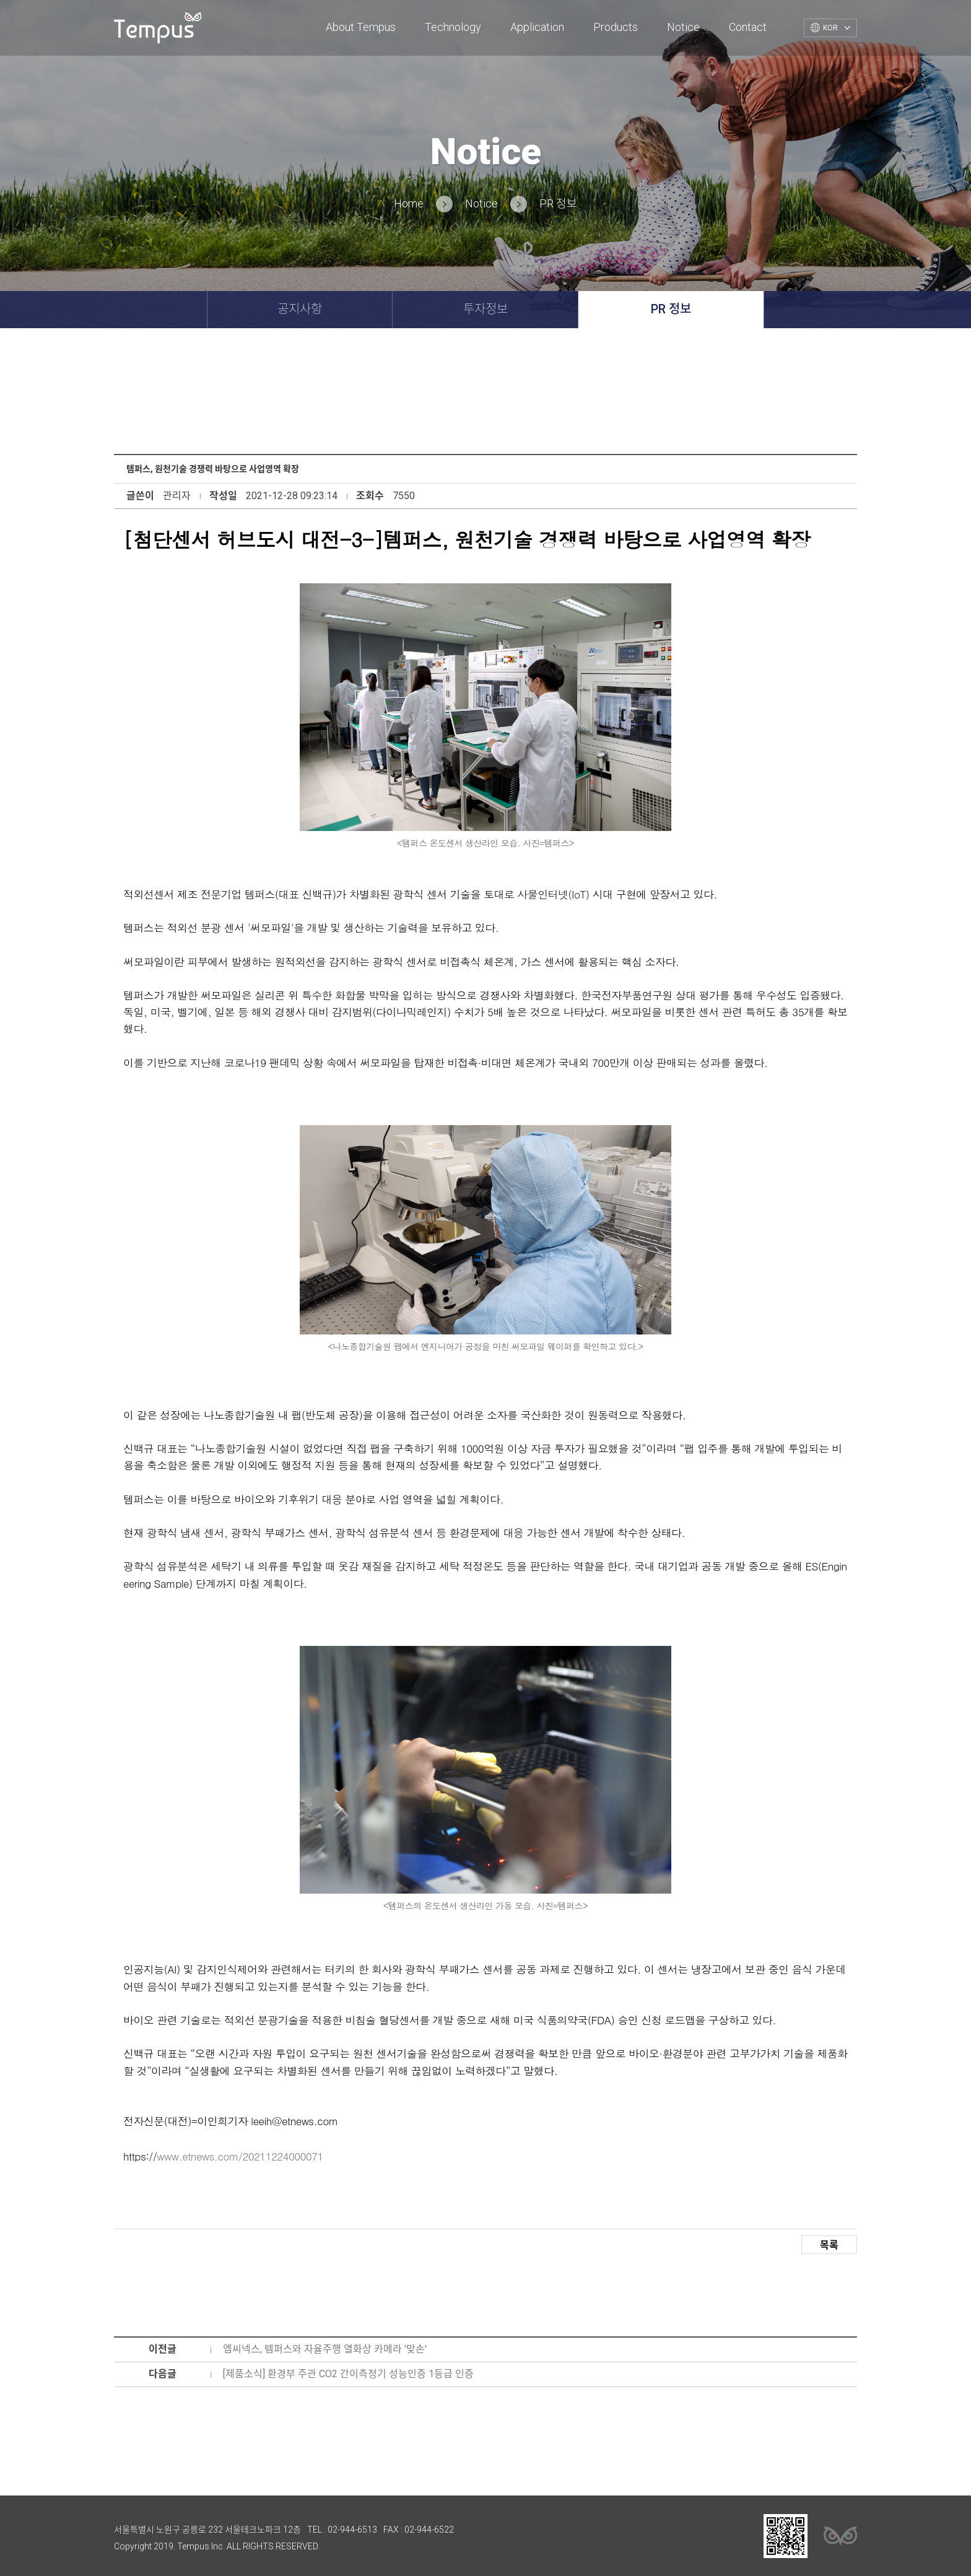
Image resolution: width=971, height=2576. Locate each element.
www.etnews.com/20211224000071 (240, 2156)
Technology (453, 26)
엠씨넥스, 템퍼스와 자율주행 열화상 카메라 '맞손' (325, 2349)
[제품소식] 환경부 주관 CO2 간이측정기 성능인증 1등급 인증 (348, 2374)
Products (615, 26)
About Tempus (361, 26)
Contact (748, 26)
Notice (683, 26)
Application (537, 26)
